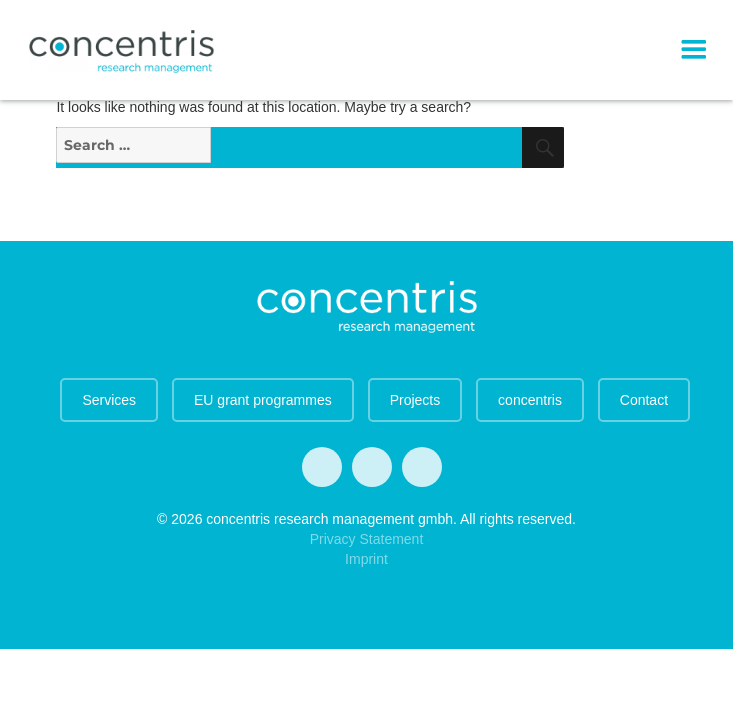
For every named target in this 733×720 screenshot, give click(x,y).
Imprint (366, 559)
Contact (644, 400)
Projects (415, 400)
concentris (530, 400)
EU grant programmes (263, 400)
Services (109, 400)
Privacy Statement (367, 539)
